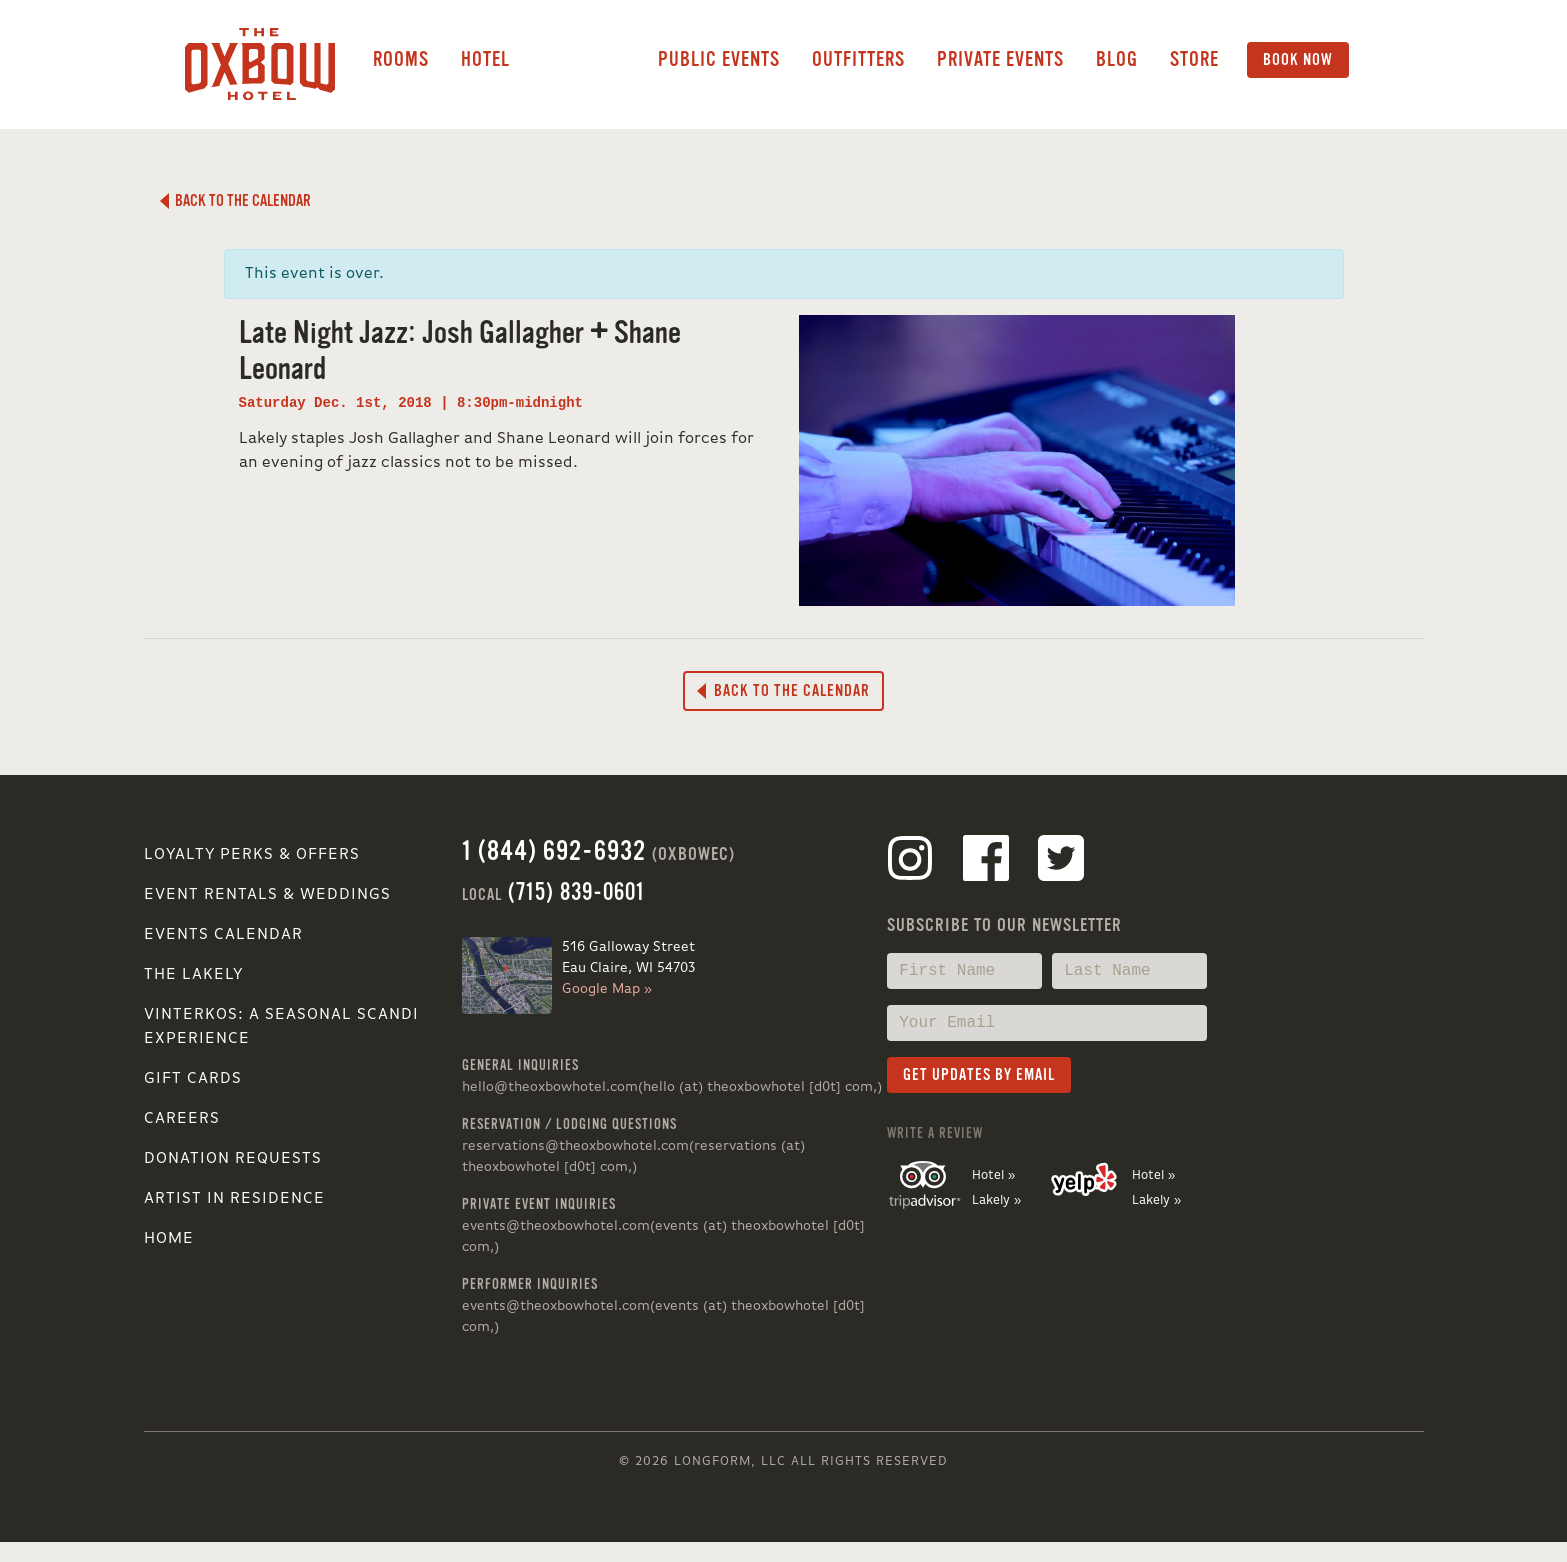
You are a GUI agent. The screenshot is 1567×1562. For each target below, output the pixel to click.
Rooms (401, 59)
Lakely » (996, 1200)
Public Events (719, 59)
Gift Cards (193, 1079)
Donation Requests (233, 1159)
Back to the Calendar (235, 201)
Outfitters (858, 59)
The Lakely (193, 975)
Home (169, 1239)
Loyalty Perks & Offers (252, 855)
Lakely (584, 60)
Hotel (485, 59)
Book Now (1298, 60)
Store (1194, 59)
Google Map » (607, 989)
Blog (1117, 59)
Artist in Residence (234, 1199)
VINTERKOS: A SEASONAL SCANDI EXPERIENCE (281, 1027)
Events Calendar (223, 935)
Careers (182, 1119)
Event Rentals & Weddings (267, 895)
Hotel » (993, 1175)
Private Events (1000, 59)
